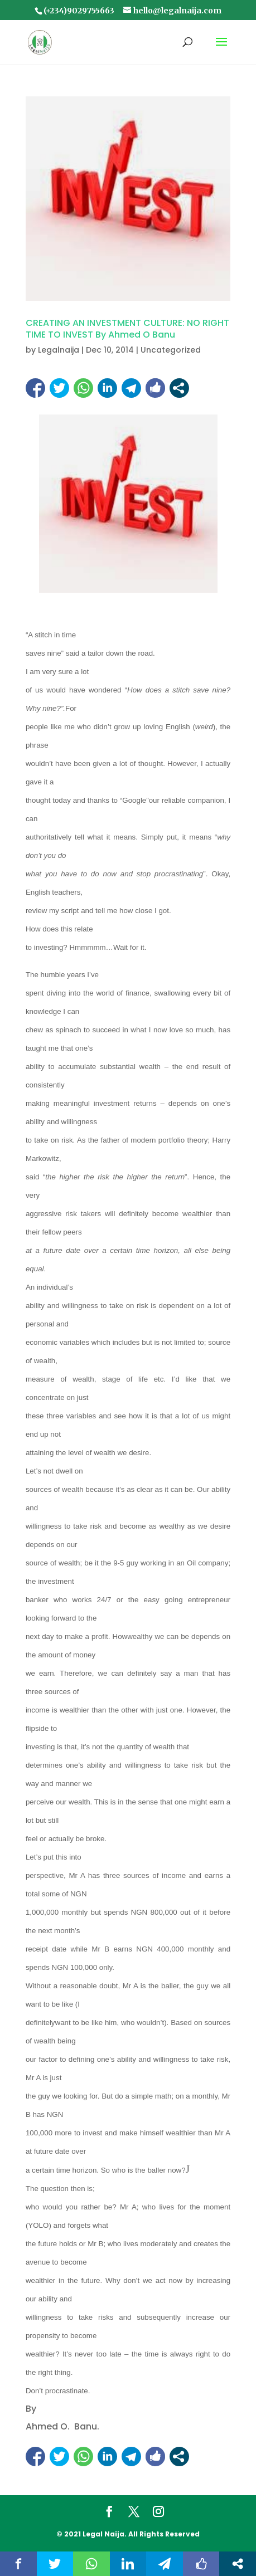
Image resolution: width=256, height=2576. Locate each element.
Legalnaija (58, 349)
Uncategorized (171, 349)
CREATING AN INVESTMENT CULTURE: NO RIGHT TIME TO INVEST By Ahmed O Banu (127, 328)
